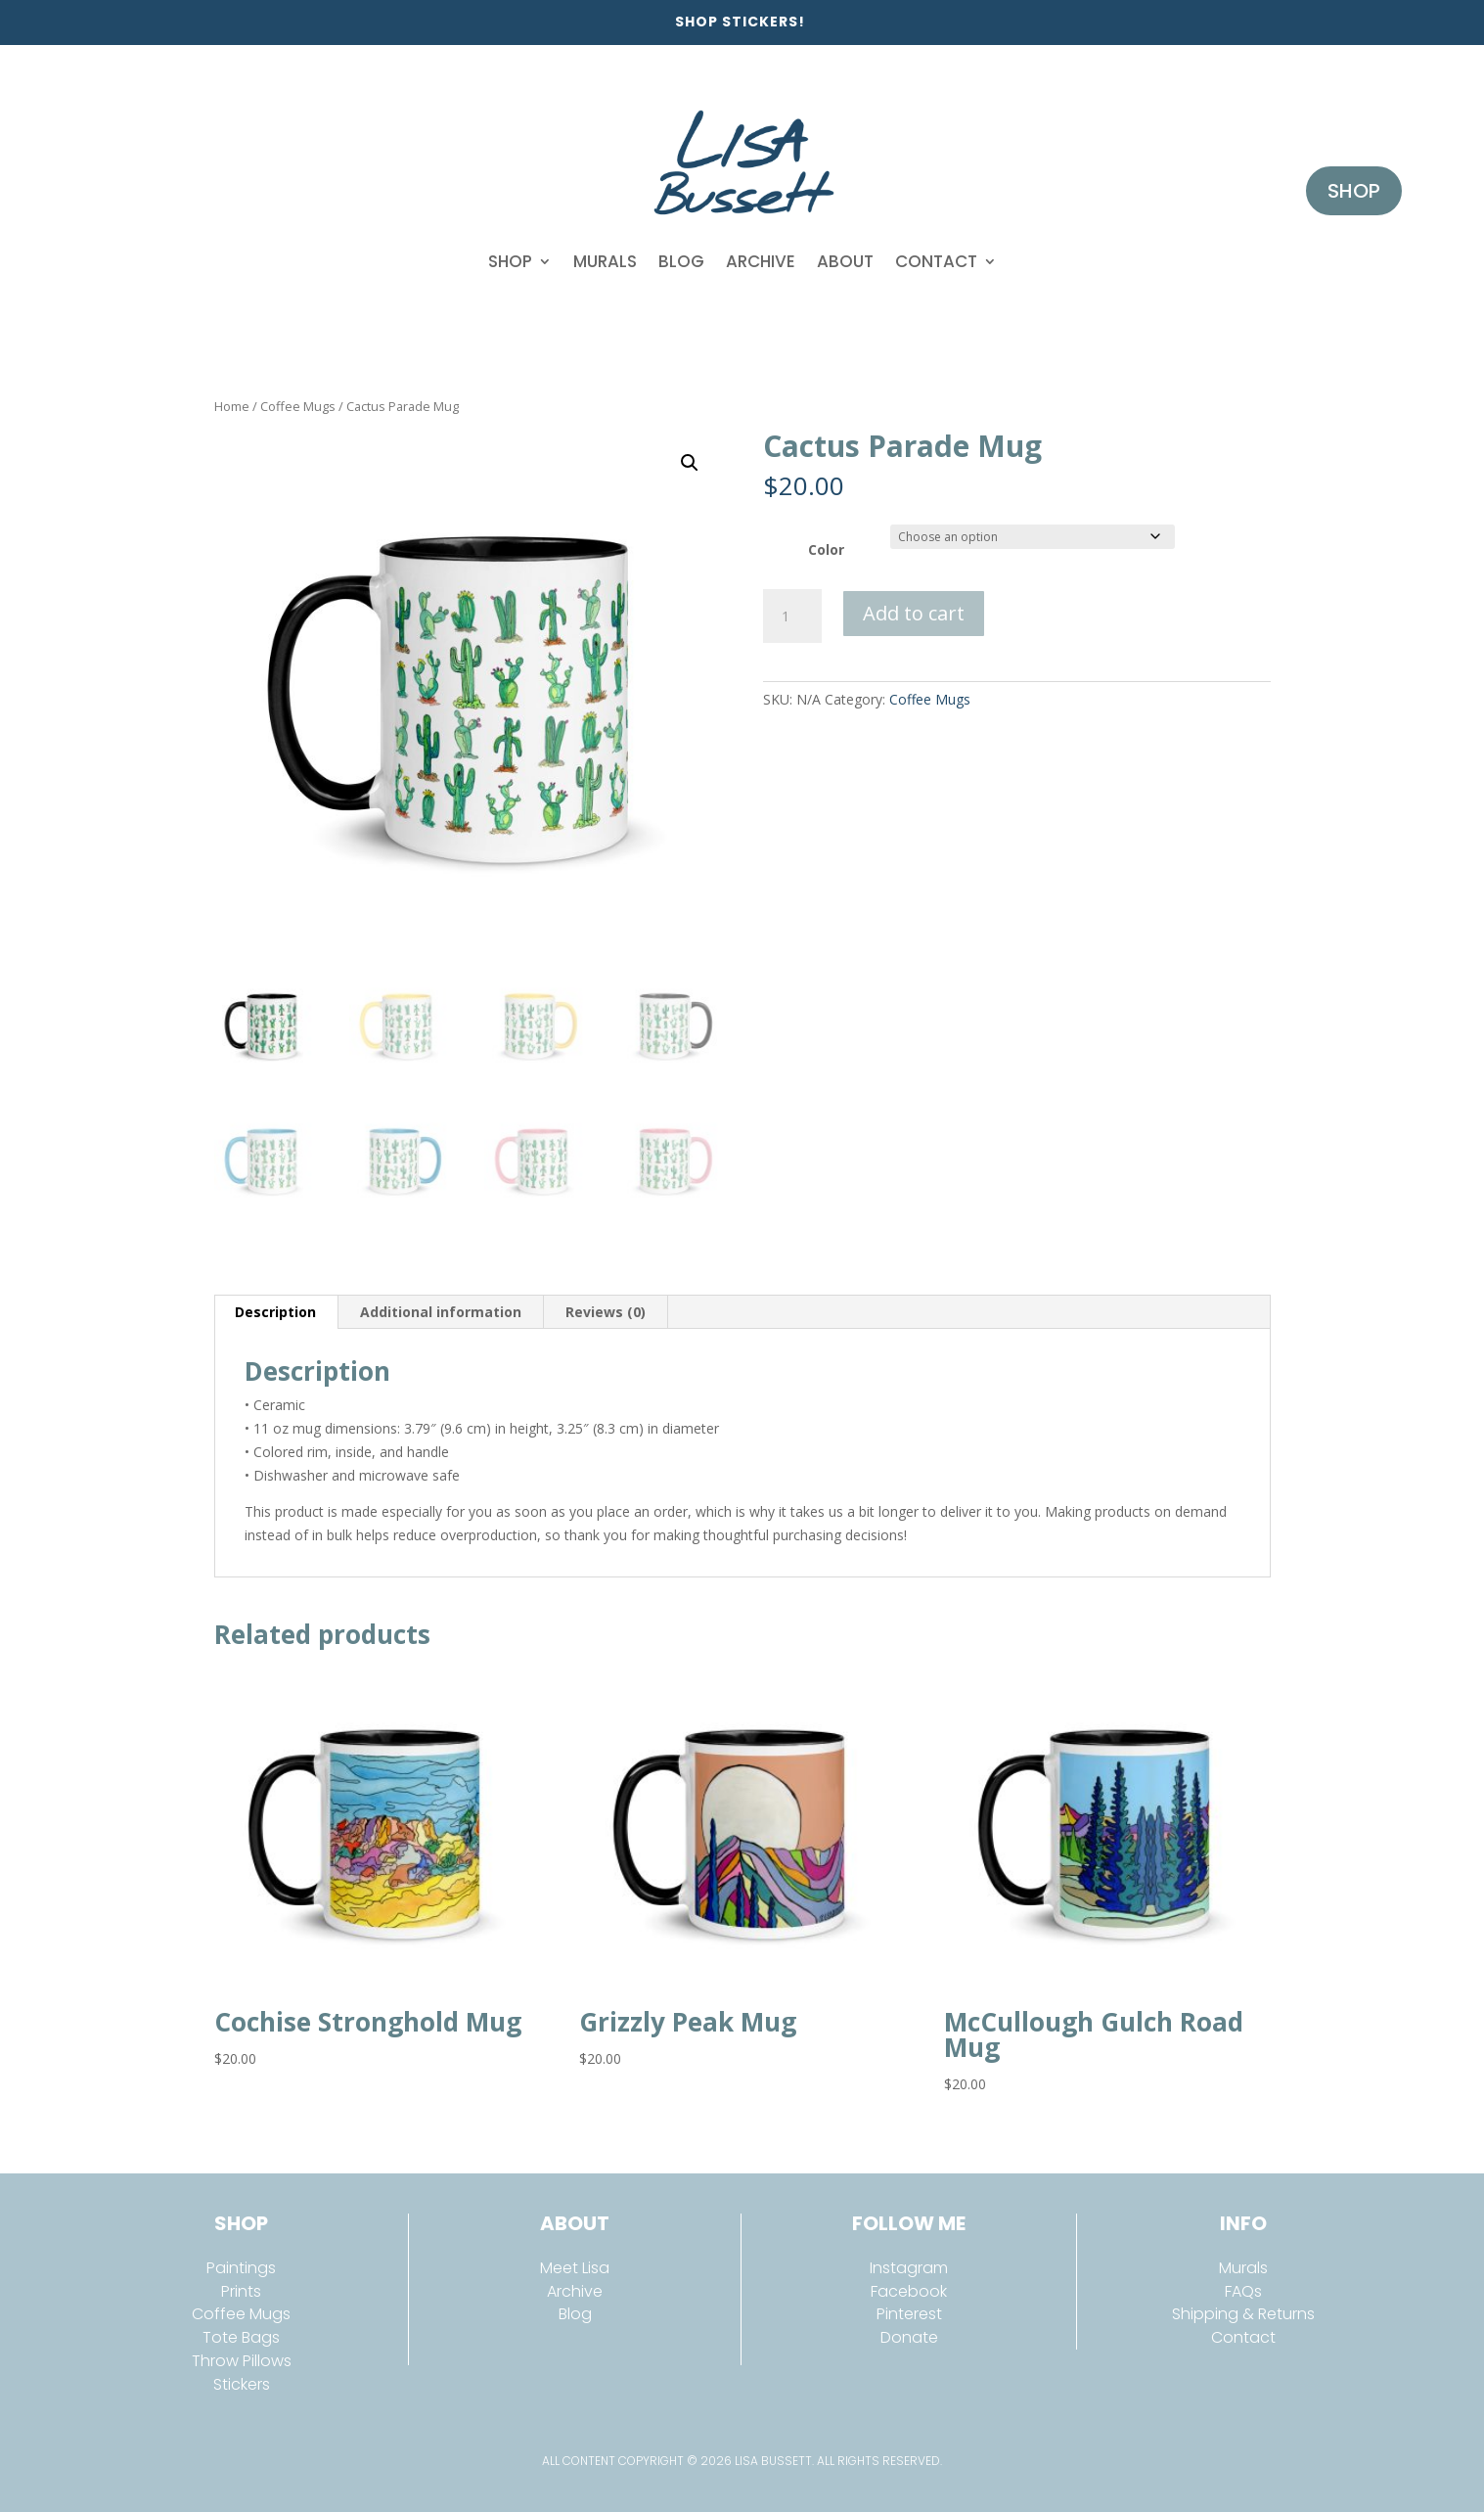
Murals (605, 261)
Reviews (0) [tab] (605, 1311)
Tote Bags (241, 2337)
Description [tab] (275, 1311)
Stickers (241, 2384)
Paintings (241, 2268)
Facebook (909, 2291)
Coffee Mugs (298, 406)
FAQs (1243, 2291)
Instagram (909, 2268)
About (845, 261)
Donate (909, 2337)
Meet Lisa (574, 2268)
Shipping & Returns (1243, 2314)
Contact (936, 261)
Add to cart (914, 613)
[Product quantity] (792, 616)
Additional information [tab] (440, 1311)
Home (231, 406)
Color (826, 549)
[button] (689, 462)
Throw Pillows (242, 2361)
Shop (510, 261)
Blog (681, 261)
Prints (241, 2291)
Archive (760, 261)
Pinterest (909, 2314)
